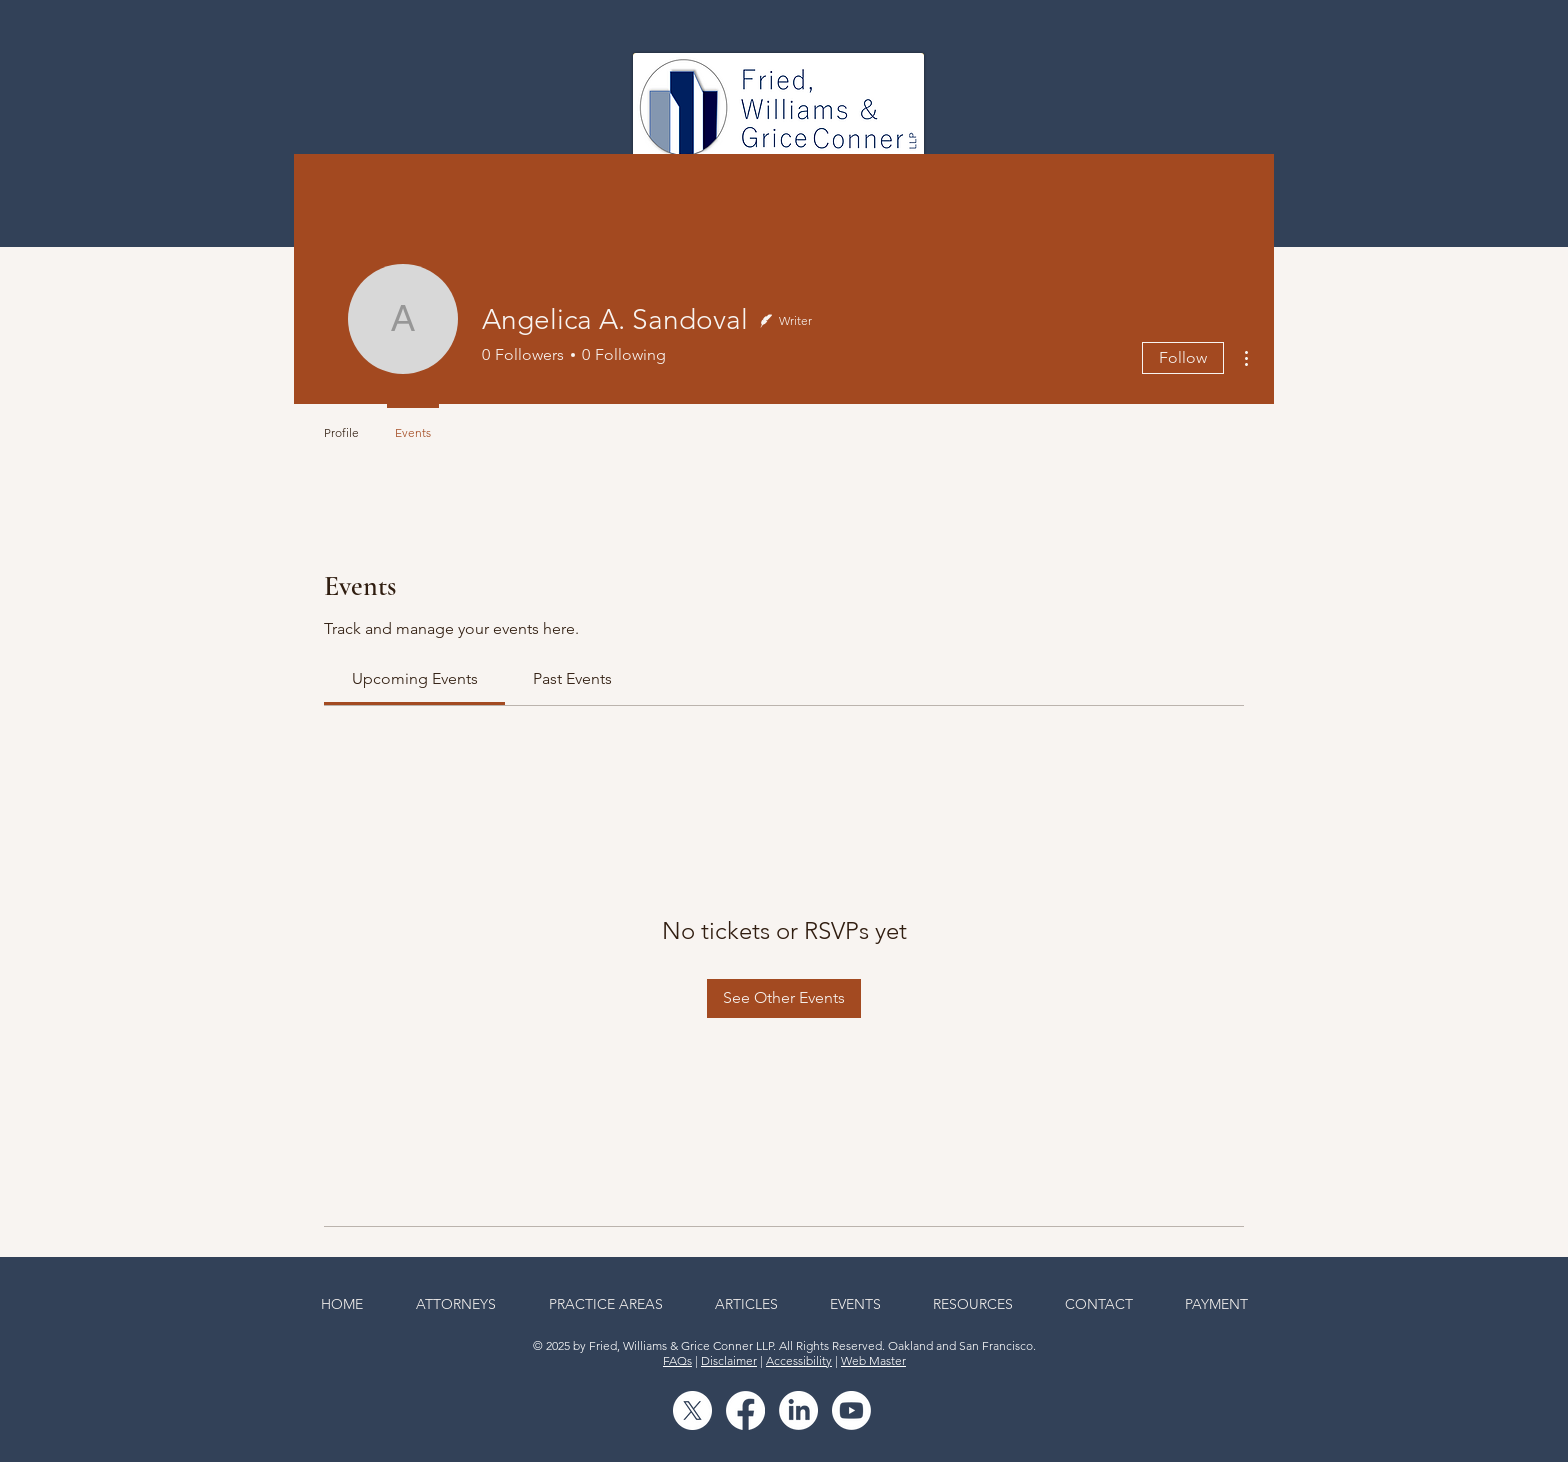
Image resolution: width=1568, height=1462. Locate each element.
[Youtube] (851, 1410)
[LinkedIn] (798, 1410)
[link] (415, 678)
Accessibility (799, 1360)
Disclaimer (729, 1360)
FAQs (677, 1360)
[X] (692, 1410)
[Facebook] (745, 1410)
